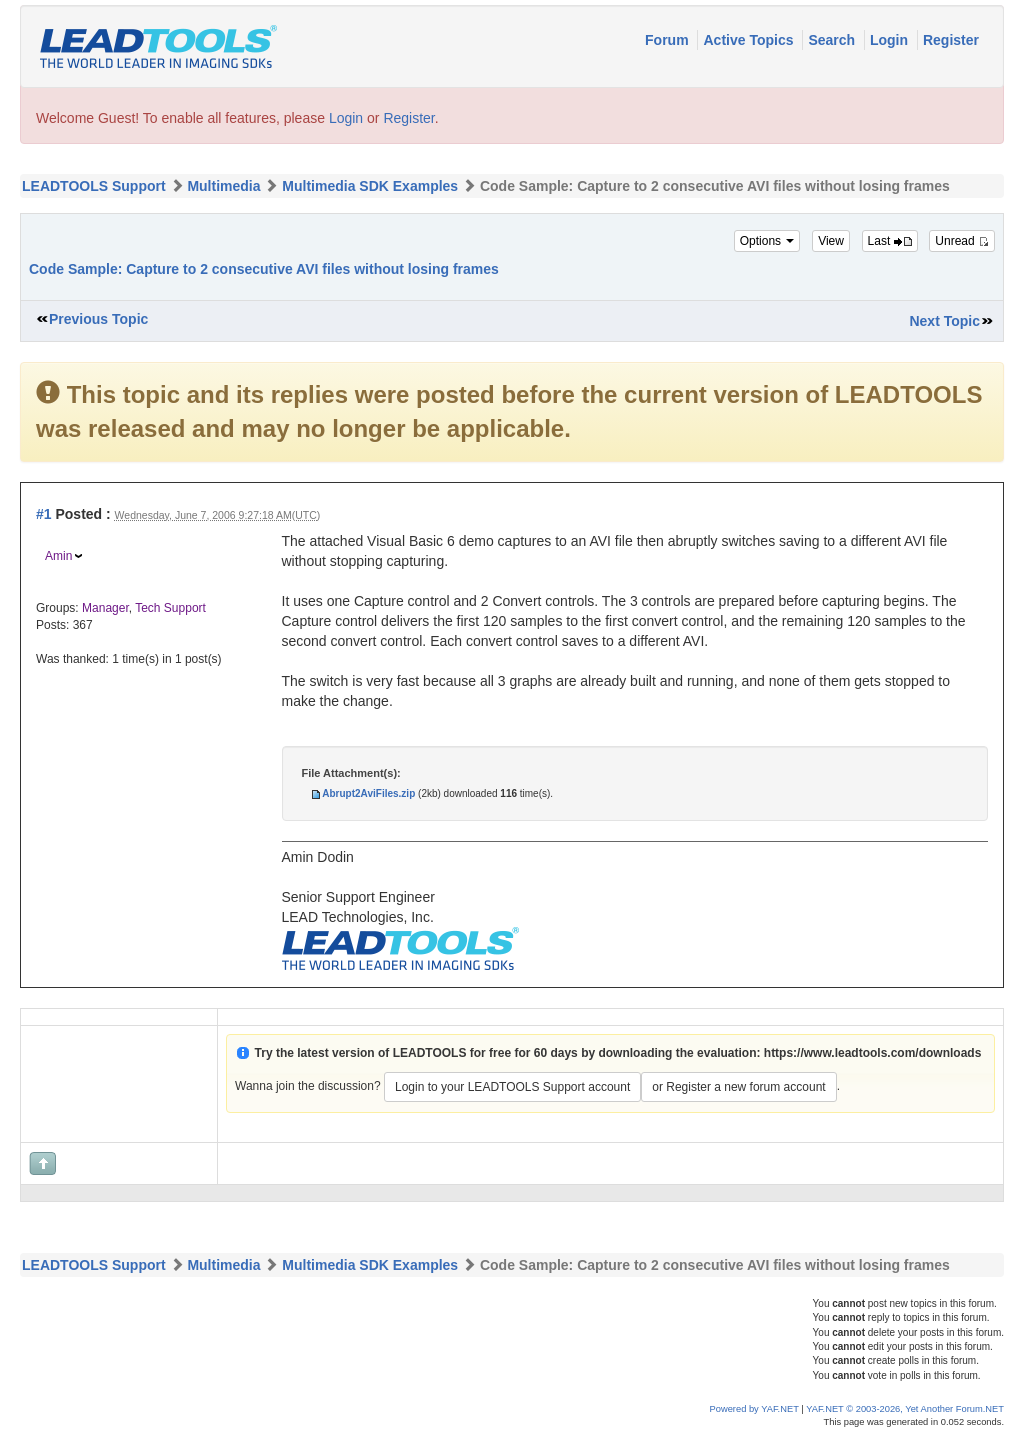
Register (951, 40)
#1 (44, 514)
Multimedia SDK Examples (370, 186)
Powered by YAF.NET (754, 1409)
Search (833, 40)
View (831, 241)
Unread (962, 241)
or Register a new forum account (738, 1087)
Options (767, 241)
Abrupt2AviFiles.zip (368, 793)
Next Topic (944, 321)
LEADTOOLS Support (94, 186)
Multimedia (223, 186)
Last (890, 241)
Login (891, 40)
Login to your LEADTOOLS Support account (512, 1087)
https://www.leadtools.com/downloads (873, 1053)
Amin (58, 556)
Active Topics (750, 40)
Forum (668, 40)
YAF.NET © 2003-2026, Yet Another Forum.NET (905, 1409)
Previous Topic (98, 319)
